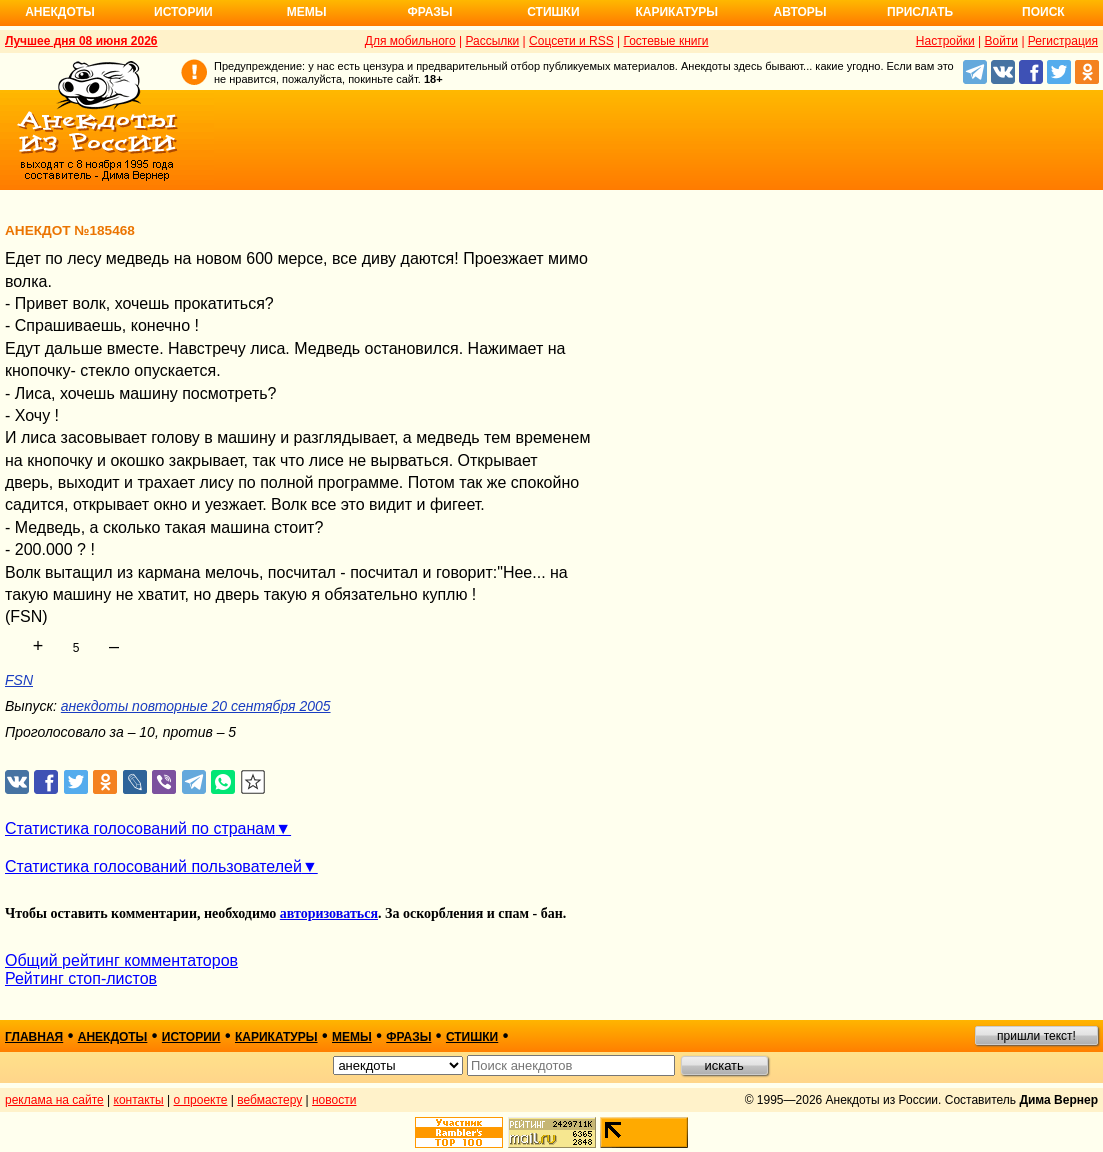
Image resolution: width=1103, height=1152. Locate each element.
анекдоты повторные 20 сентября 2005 (196, 706)
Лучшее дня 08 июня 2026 (81, 41)
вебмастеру (269, 1100)
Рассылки (492, 41)
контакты (139, 1100)
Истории (183, 12)
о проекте (201, 1100)
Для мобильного (410, 41)
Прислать (920, 12)
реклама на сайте (54, 1100)
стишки (472, 1037)
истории (191, 1037)
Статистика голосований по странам (140, 828)
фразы (408, 1037)
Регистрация (1063, 41)
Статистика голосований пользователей (153, 866)
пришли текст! (1036, 1036)
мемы (352, 1037)
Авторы (800, 12)
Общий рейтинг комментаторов (121, 960)
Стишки (553, 12)
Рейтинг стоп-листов (81, 978)
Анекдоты (60, 12)
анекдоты (113, 1037)
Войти (1001, 41)
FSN (19, 680)
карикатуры (276, 1037)
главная (34, 1037)
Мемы (307, 12)
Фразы (429, 12)
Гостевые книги (665, 41)
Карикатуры (676, 12)
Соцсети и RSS (571, 41)
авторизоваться (329, 913)
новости (334, 1100)
